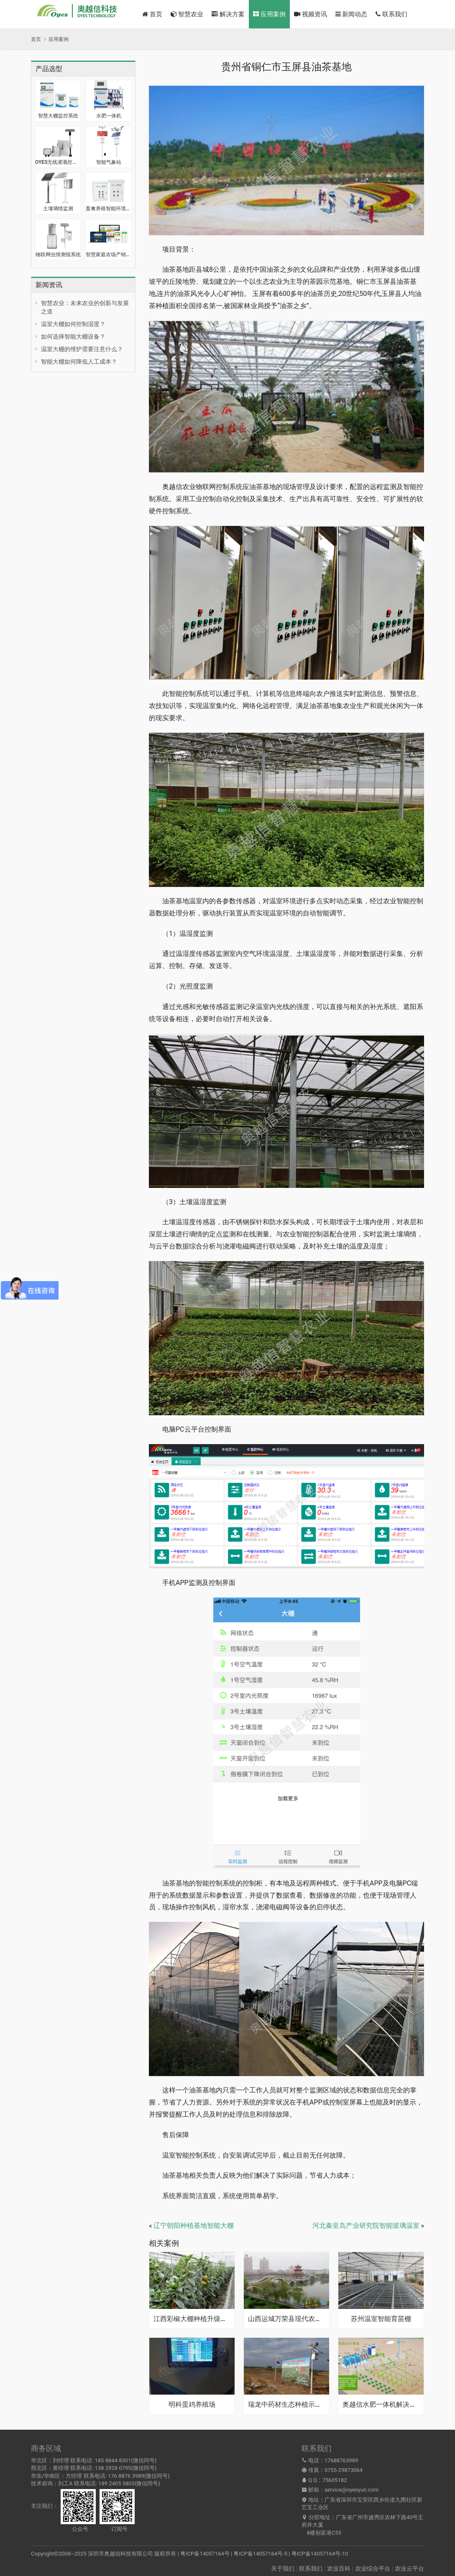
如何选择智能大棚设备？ (73, 336)
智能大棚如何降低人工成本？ (79, 361)
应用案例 (269, 14)
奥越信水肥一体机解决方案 (381, 2404)
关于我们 (282, 2568)
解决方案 (228, 14)
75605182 (334, 2480)
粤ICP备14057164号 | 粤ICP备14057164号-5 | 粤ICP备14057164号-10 (264, 2554)
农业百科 (338, 2568)
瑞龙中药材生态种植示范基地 (286, 2404)
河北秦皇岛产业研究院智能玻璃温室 (365, 2225)
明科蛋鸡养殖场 (192, 2404)
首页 (152, 14)
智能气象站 (108, 162)
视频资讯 (310, 14)
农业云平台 (409, 2568)
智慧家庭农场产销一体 (108, 254)
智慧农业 (187, 14)
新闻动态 (351, 14)
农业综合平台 (372, 2568)
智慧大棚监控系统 (58, 116)
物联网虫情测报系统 (58, 254)
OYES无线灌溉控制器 (58, 162)
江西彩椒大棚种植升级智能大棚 (191, 2319)
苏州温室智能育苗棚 (381, 2319)
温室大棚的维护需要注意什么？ (82, 349)
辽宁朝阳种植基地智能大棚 (193, 2225)
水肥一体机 (108, 116)
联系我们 (391, 14)
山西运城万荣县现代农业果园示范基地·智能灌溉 (286, 2319)
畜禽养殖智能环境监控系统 (108, 208)
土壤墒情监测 (58, 208)
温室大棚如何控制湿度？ (73, 324)
